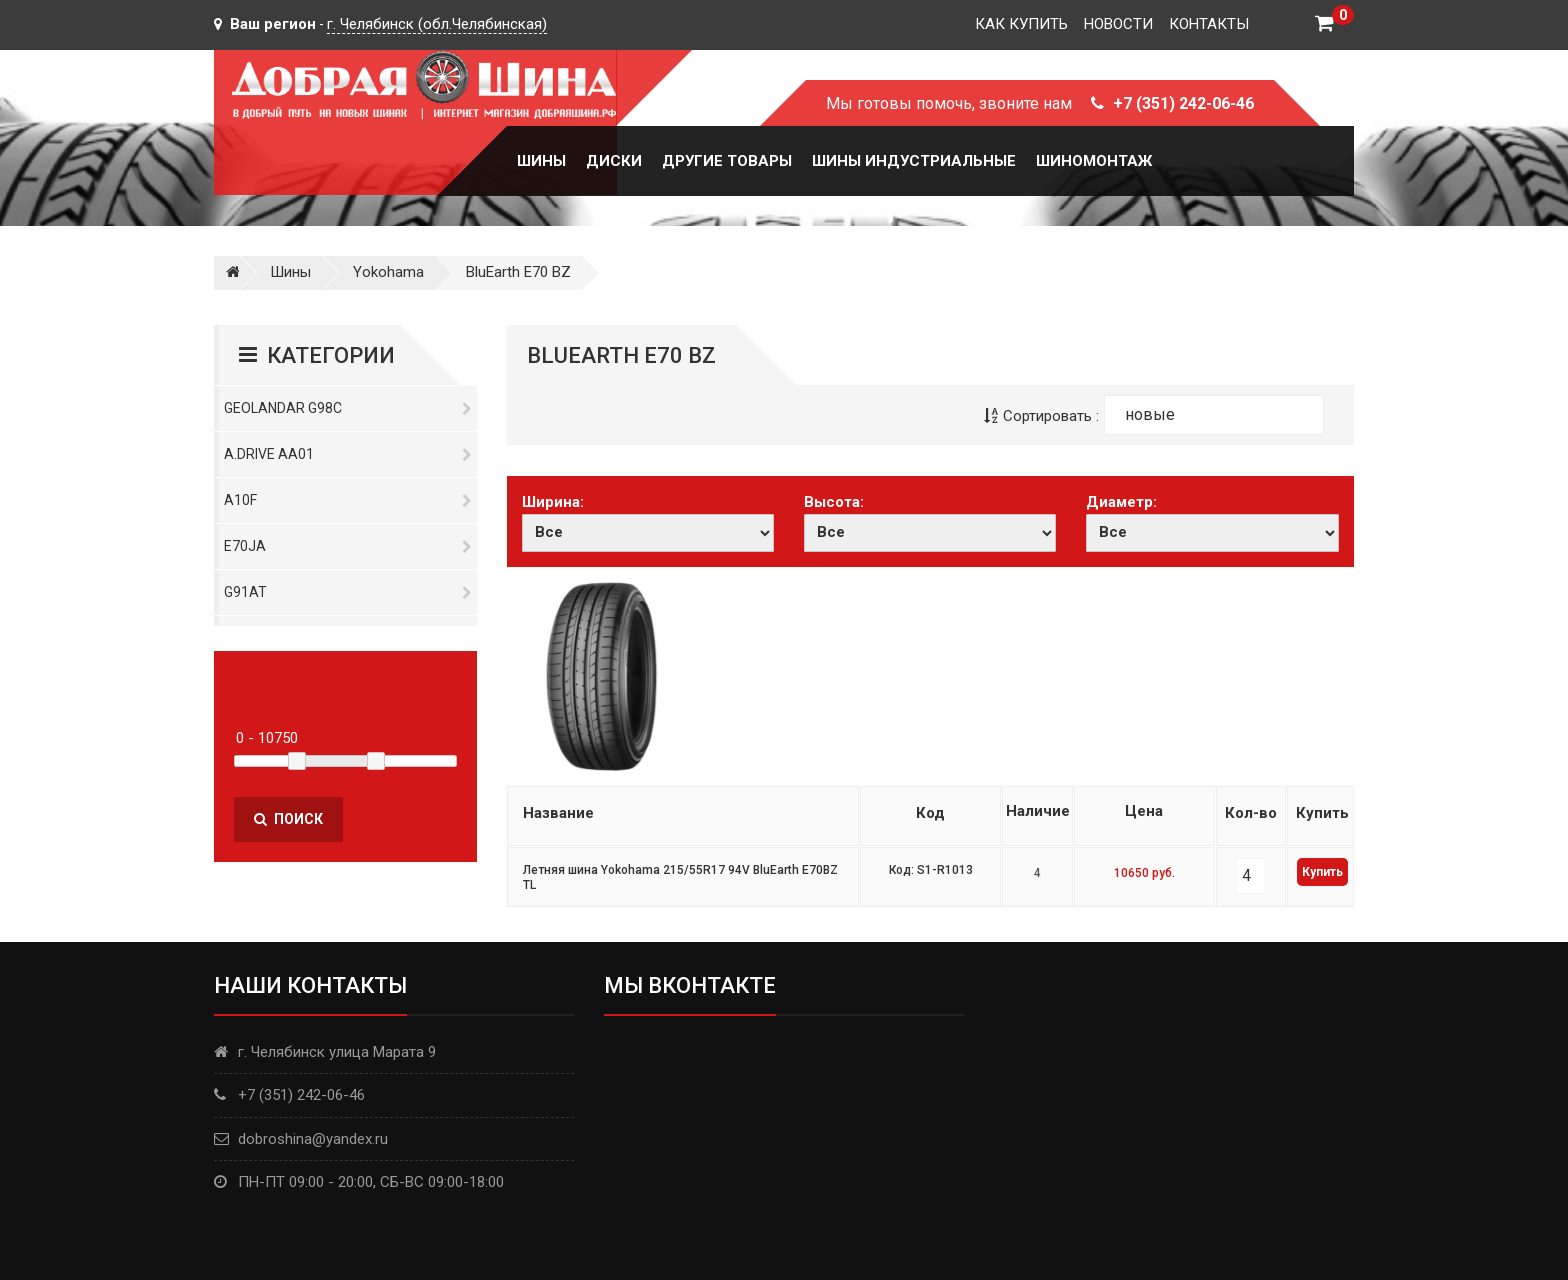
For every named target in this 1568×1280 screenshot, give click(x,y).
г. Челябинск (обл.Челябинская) (437, 24)
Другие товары (727, 161)
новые (1150, 414)
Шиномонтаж (1094, 161)
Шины (541, 161)
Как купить (1021, 24)
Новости (1118, 24)
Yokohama (388, 272)
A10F (348, 500)
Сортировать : (1041, 416)
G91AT (348, 592)
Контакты (1209, 24)
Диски (614, 161)
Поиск (288, 819)
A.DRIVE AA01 (348, 454)
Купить (1322, 872)
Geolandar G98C (348, 408)
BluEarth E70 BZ (518, 272)
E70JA (348, 546)
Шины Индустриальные (914, 161)
